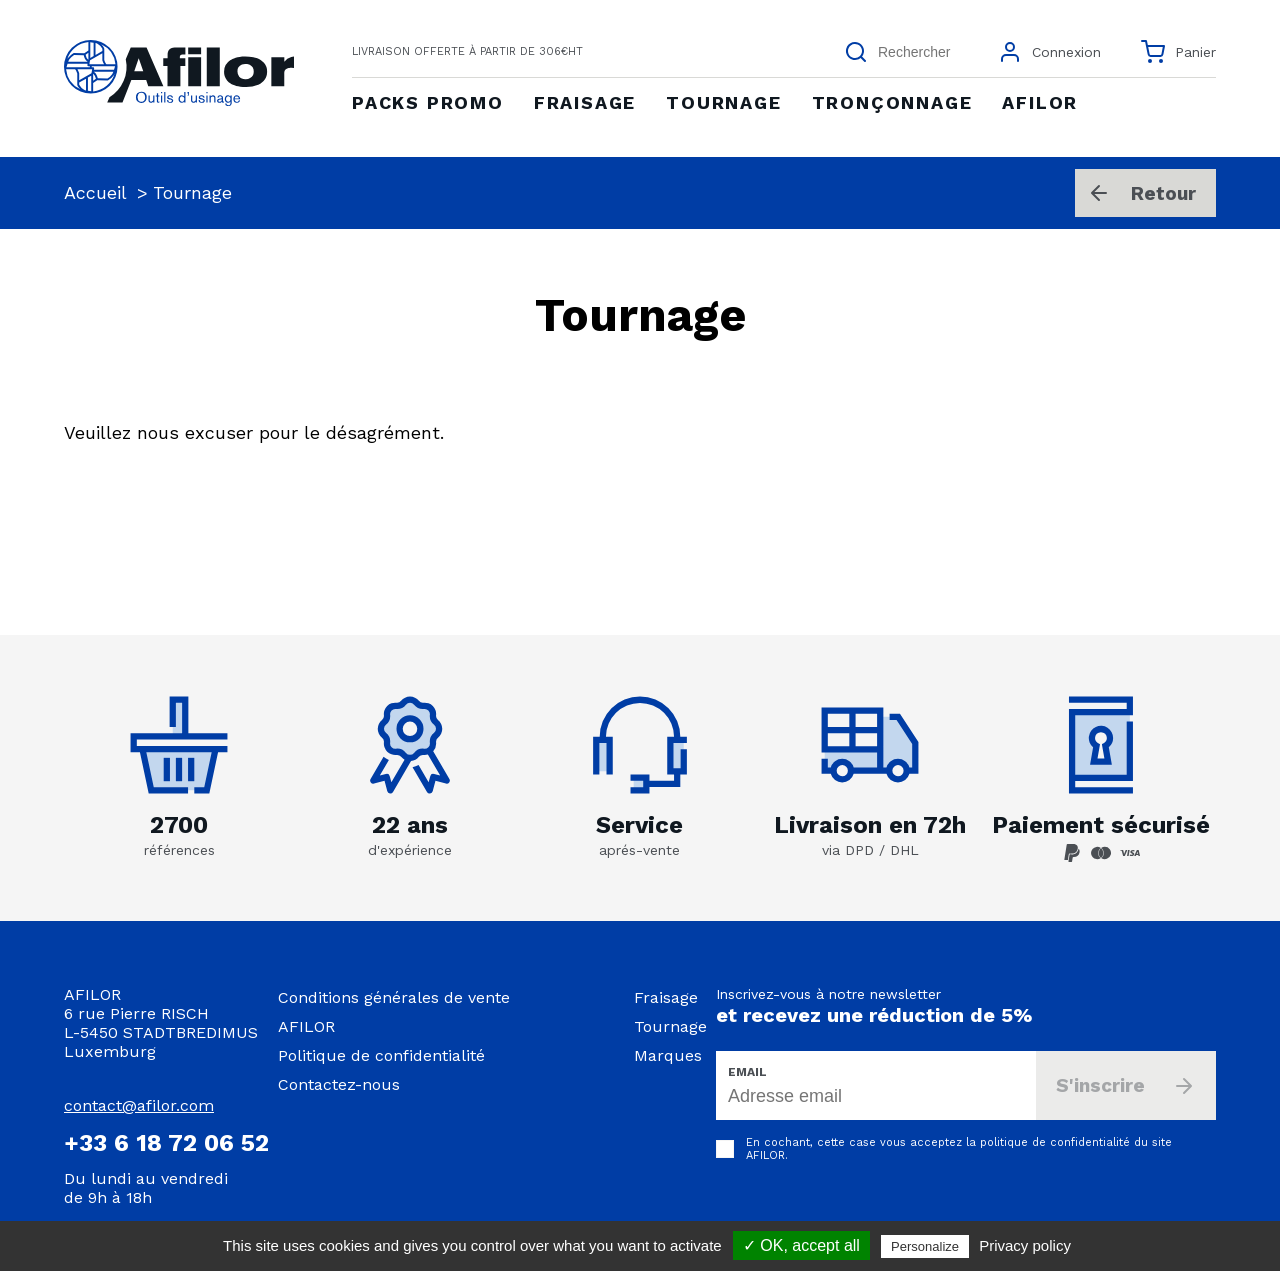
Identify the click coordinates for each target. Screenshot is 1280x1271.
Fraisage (666, 997)
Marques (668, 1055)
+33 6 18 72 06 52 (166, 1143)
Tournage (670, 1026)
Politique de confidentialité (381, 1055)
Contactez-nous (339, 1084)
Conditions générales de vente (394, 997)
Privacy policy (1025, 1245)
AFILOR (306, 1026)
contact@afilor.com (139, 1105)
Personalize (925, 1246)
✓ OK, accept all (801, 1245)
